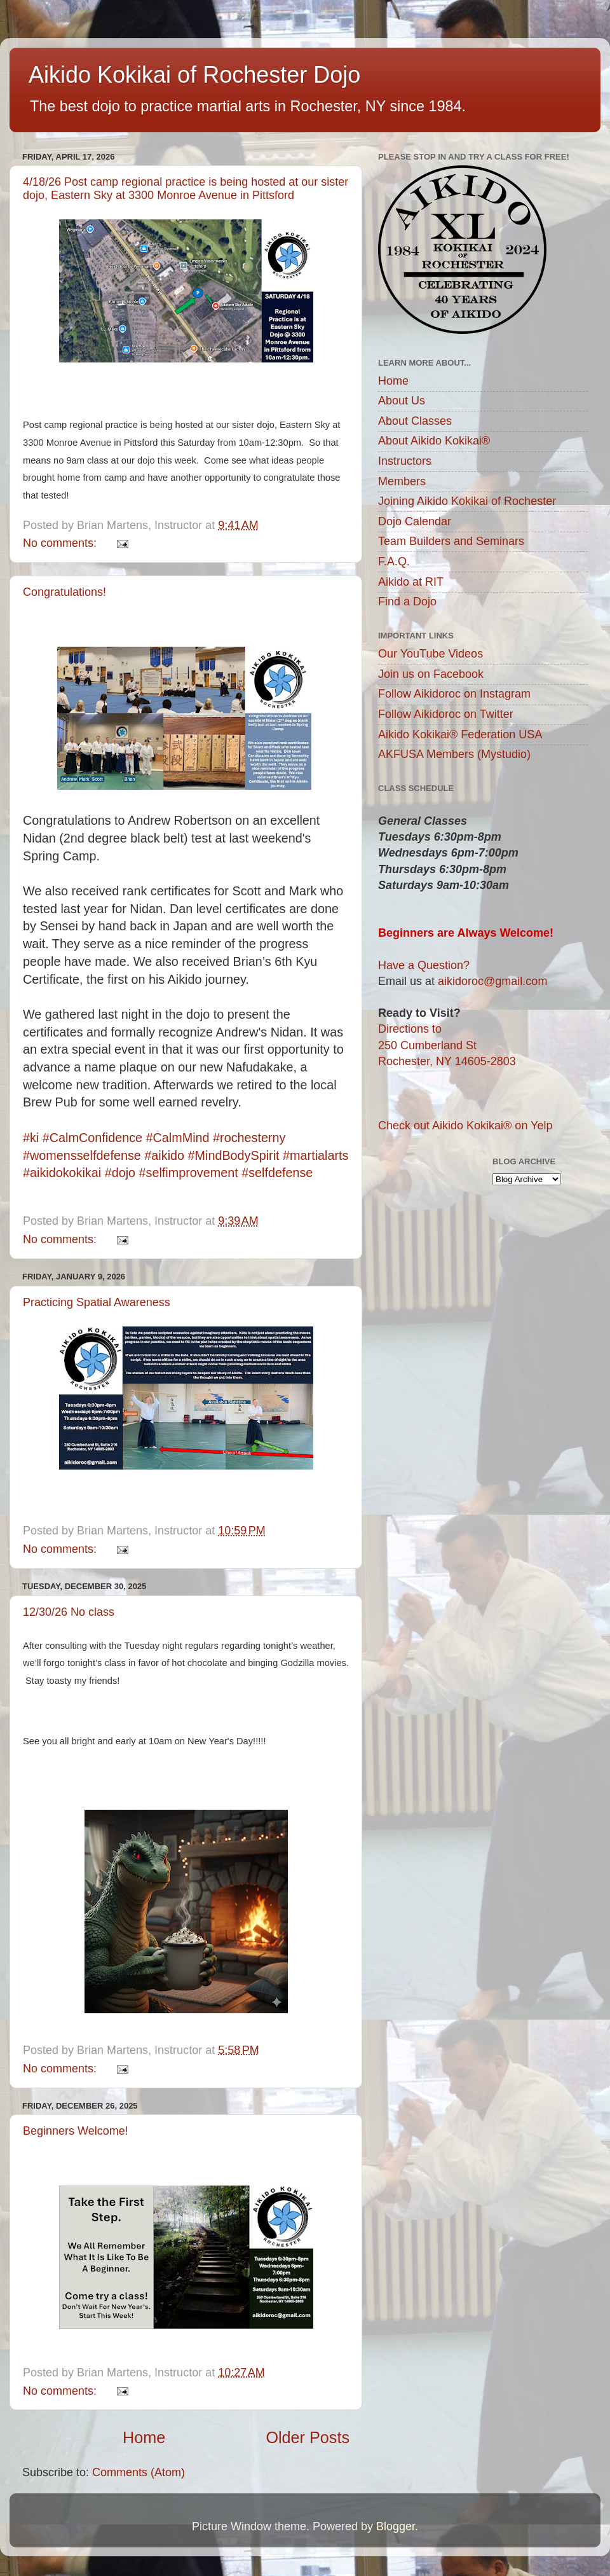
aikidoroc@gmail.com (492, 981)
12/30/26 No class (68, 1612)
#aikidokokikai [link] (62, 1173)
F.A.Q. (394, 561)
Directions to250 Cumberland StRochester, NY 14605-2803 (447, 1045)
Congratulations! (64, 592)
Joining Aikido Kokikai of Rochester (467, 501)
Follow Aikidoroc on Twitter (445, 714)
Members (402, 481)
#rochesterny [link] (249, 1138)
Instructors (404, 461)
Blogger (395, 2526)
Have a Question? (424, 965)
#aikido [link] (164, 1155)
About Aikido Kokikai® (434, 440)
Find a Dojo (407, 601)
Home (144, 2437)
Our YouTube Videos (430, 653)
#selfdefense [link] (277, 1173)
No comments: (61, 543)
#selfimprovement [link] (188, 1173)
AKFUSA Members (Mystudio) (454, 754)
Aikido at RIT (411, 581)
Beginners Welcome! (75, 2131)
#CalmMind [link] (178, 1138)
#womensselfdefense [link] (82, 1155)
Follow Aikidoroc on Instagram (454, 693)
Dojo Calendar (414, 521)
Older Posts (307, 2437)
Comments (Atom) (138, 2472)
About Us (401, 400)
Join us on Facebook (431, 674)
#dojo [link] (120, 1173)
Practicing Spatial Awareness (96, 1302)
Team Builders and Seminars (451, 541)
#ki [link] (31, 1138)
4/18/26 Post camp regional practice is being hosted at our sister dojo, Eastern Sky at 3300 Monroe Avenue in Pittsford (185, 189)
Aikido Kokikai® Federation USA (460, 734)
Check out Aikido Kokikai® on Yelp (465, 1125)
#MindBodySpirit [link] (234, 1155)
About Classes (415, 421)
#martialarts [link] (315, 1155)
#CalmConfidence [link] (92, 1138)
